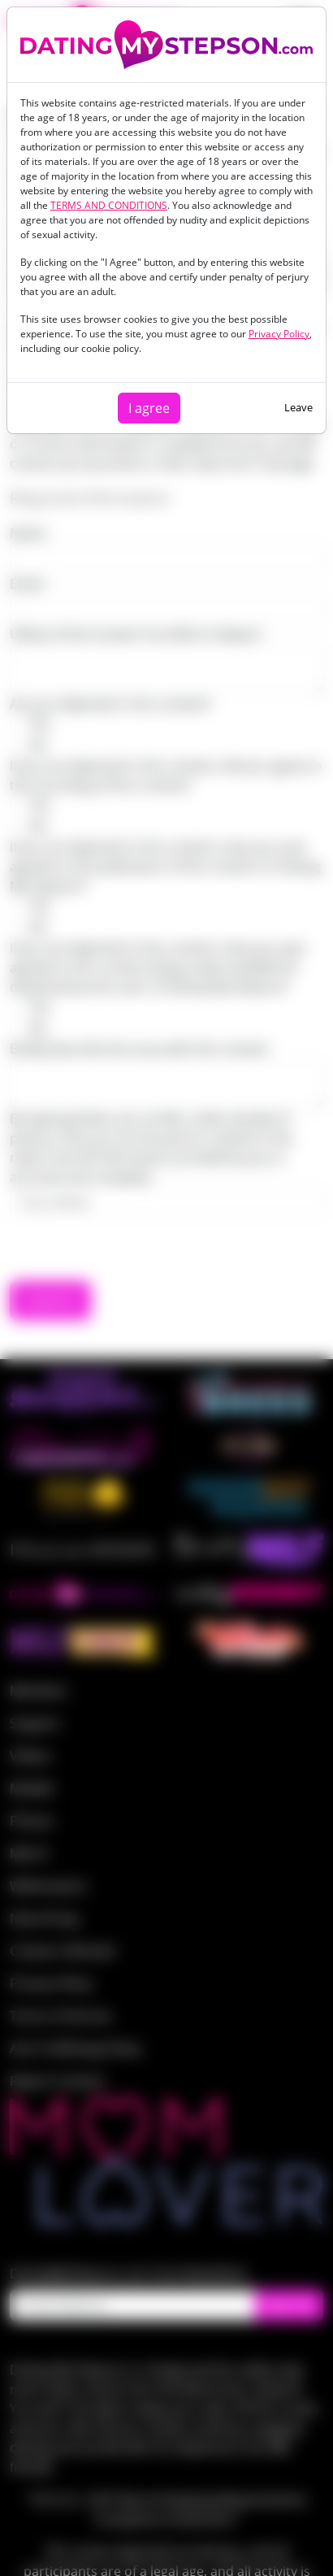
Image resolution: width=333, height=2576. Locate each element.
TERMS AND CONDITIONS (108, 205)
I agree (149, 408)
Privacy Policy (279, 334)
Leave (298, 407)
